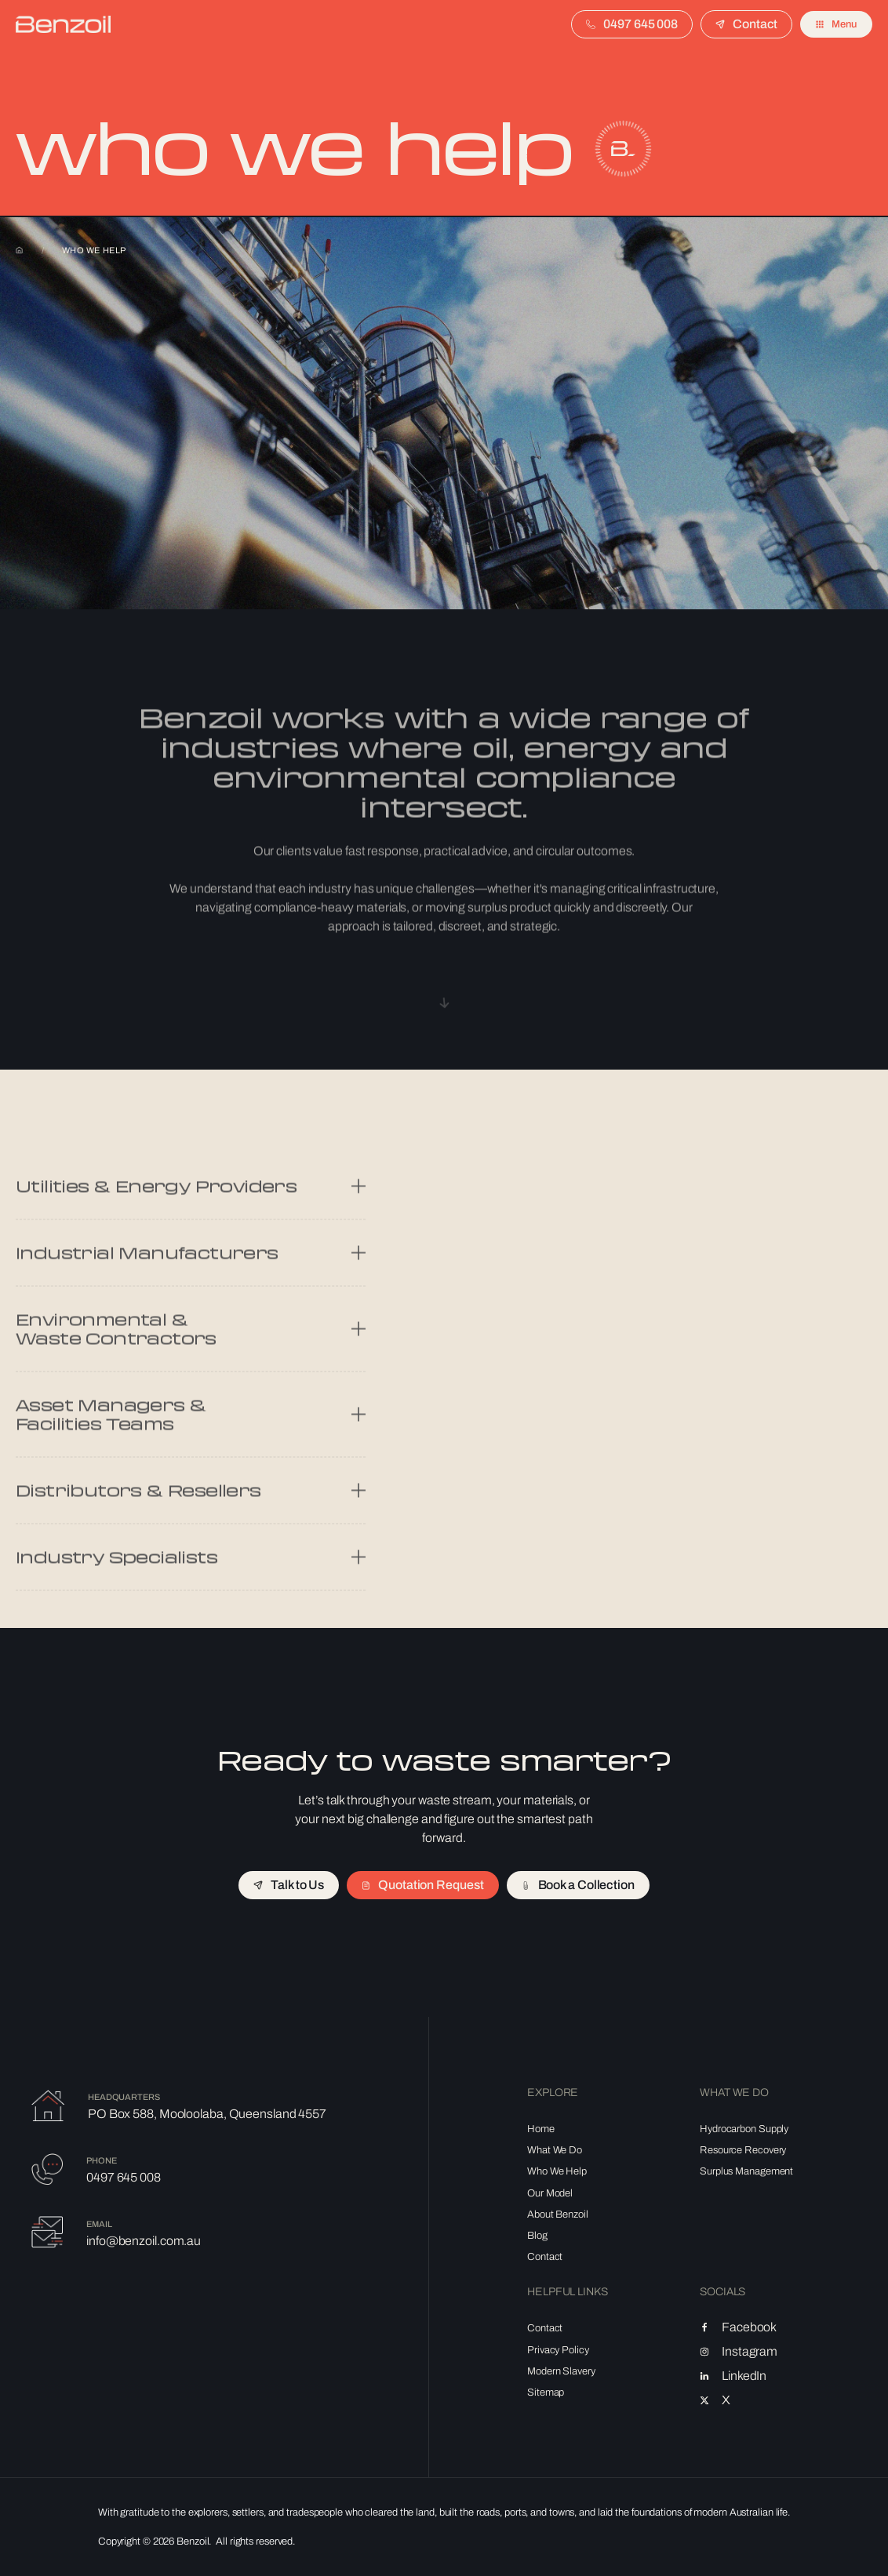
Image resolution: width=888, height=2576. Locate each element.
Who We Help (557, 2171)
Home (20, 250)
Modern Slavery (561, 2371)
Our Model (550, 2193)
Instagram (749, 2351)
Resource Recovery (743, 2150)
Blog (537, 2235)
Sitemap (545, 2392)
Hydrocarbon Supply (744, 2129)
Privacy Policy (558, 2350)
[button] (836, 24)
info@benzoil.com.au (143, 2240)
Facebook (749, 2327)
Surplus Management (746, 2171)
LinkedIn (744, 2376)
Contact (544, 2256)
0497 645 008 (123, 2177)
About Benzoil (557, 2214)
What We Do (554, 2150)
